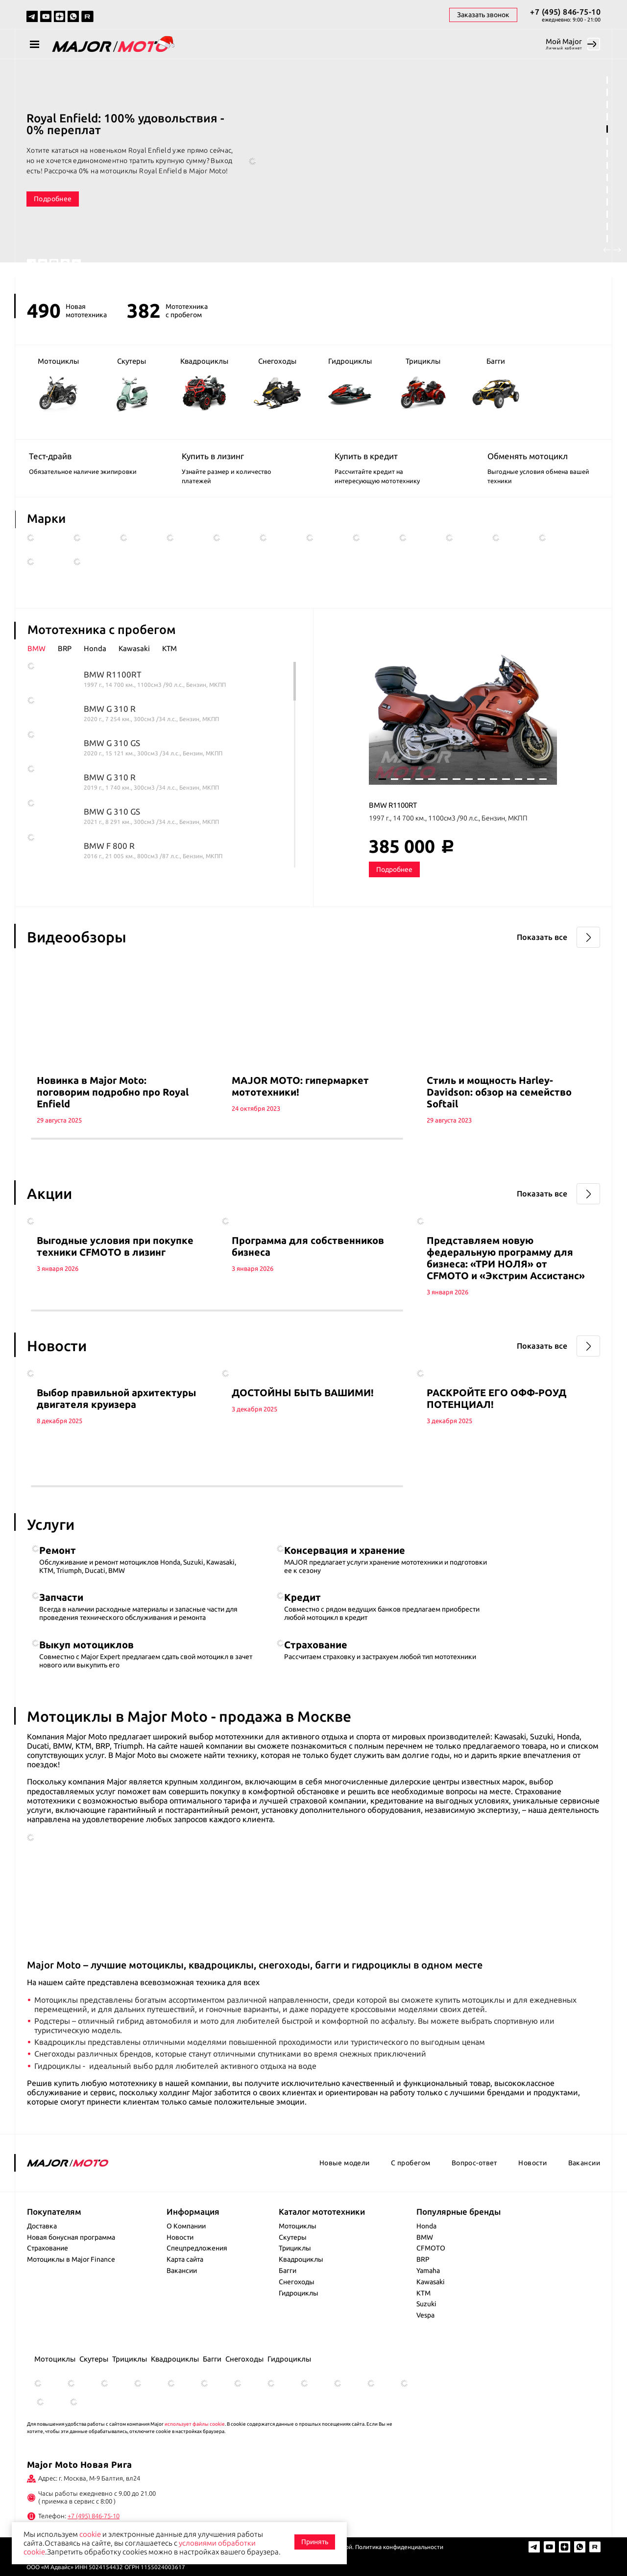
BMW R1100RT (393, 805)
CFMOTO (430, 2248)
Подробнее (53, 199)
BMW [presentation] (36, 649)
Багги (287, 2270)
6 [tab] (607, 141)
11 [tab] (607, 202)
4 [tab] (607, 116)
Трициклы (295, 2248)
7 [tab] (607, 153)
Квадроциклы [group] (204, 384)
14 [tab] (607, 238)
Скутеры (293, 2237)
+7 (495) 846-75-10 (565, 11)
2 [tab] (607, 92)
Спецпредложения (197, 2248)
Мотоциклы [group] (58, 384)
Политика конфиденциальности (399, 2547)
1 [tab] (607, 80)
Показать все (542, 937)
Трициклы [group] (422, 384)
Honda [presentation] (95, 649)
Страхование (47, 2248)
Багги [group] (495, 384)
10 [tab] (607, 189)
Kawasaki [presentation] (134, 649)
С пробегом (410, 2163)
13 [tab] (607, 226)
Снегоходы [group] (277, 384)
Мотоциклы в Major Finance (71, 2259)
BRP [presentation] (65, 649)
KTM (423, 2293)
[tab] (42, 649)
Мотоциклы (297, 2226)
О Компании (186, 2226)
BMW (424, 2237)
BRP (423, 2259)
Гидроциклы (298, 2293)
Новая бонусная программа (71, 2237)
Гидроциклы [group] (349, 384)
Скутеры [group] (131, 384)
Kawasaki (430, 2282)
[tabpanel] (313, 169)
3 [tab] (607, 104)
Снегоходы (296, 2282)
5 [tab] (607, 129)
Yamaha (428, 2270)
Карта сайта (185, 2259)
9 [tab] (607, 177)
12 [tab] (607, 214)
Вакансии (584, 2163)
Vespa (425, 2315)
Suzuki (426, 2304)
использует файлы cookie (195, 2424)
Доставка (42, 2226)
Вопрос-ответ (474, 2163)
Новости (532, 2163)
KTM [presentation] (169, 649)
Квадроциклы (301, 2259)
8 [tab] (607, 165)
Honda (426, 2226)
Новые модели (344, 2163)
